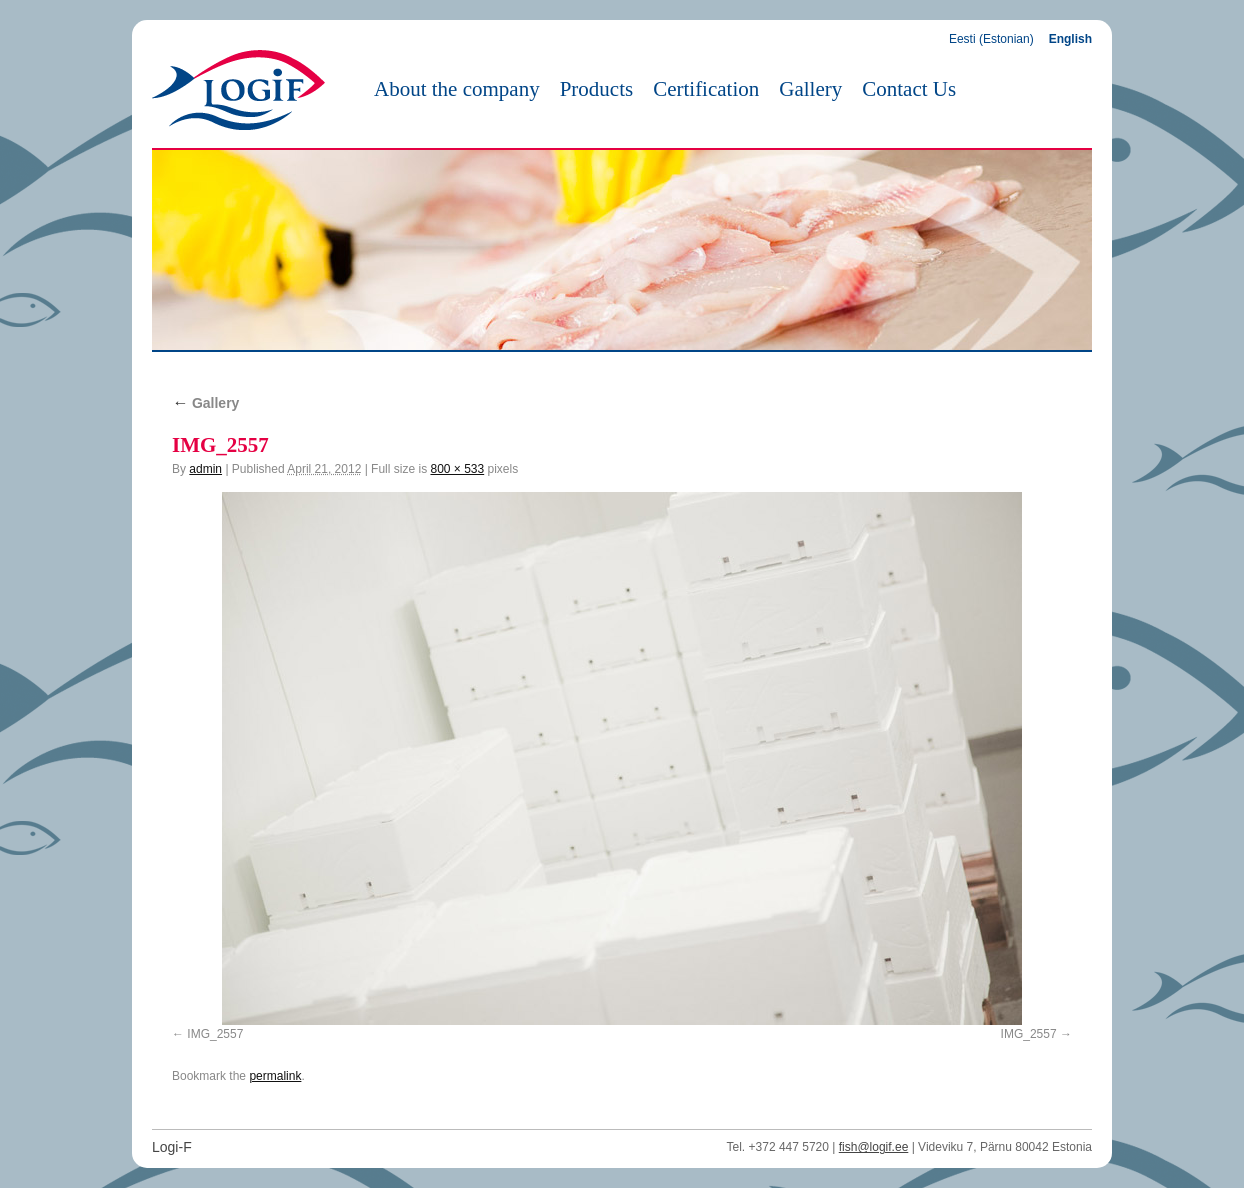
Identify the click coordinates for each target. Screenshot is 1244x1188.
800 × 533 (457, 469)
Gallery (810, 89)
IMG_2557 (215, 1034)
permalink (275, 1076)
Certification (706, 89)
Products (597, 89)
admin (205, 469)
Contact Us (909, 89)
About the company (457, 89)
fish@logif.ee (874, 1147)
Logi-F (172, 1147)
